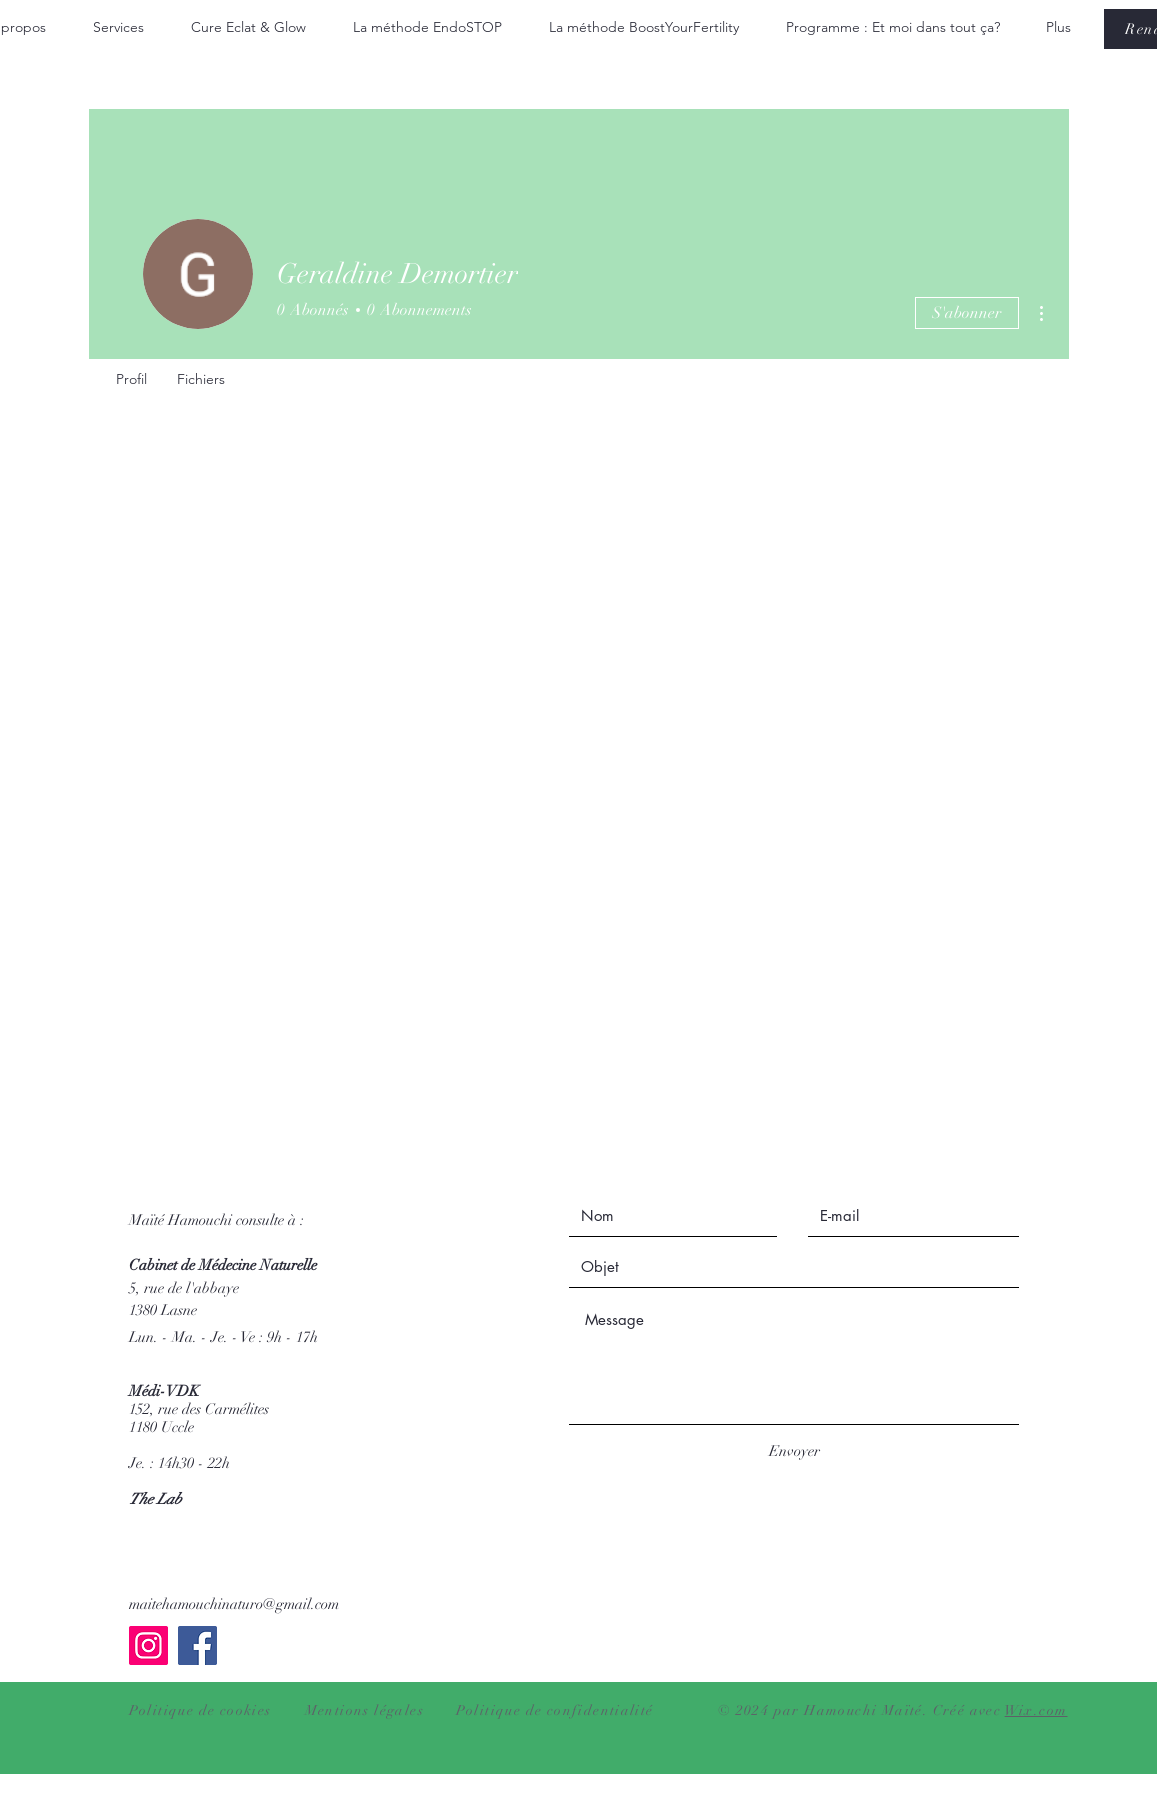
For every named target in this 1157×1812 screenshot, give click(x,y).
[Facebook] (197, 1645)
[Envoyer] (795, 1451)
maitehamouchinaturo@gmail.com (234, 1604)
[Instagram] (148, 1645)
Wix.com (1036, 1710)
